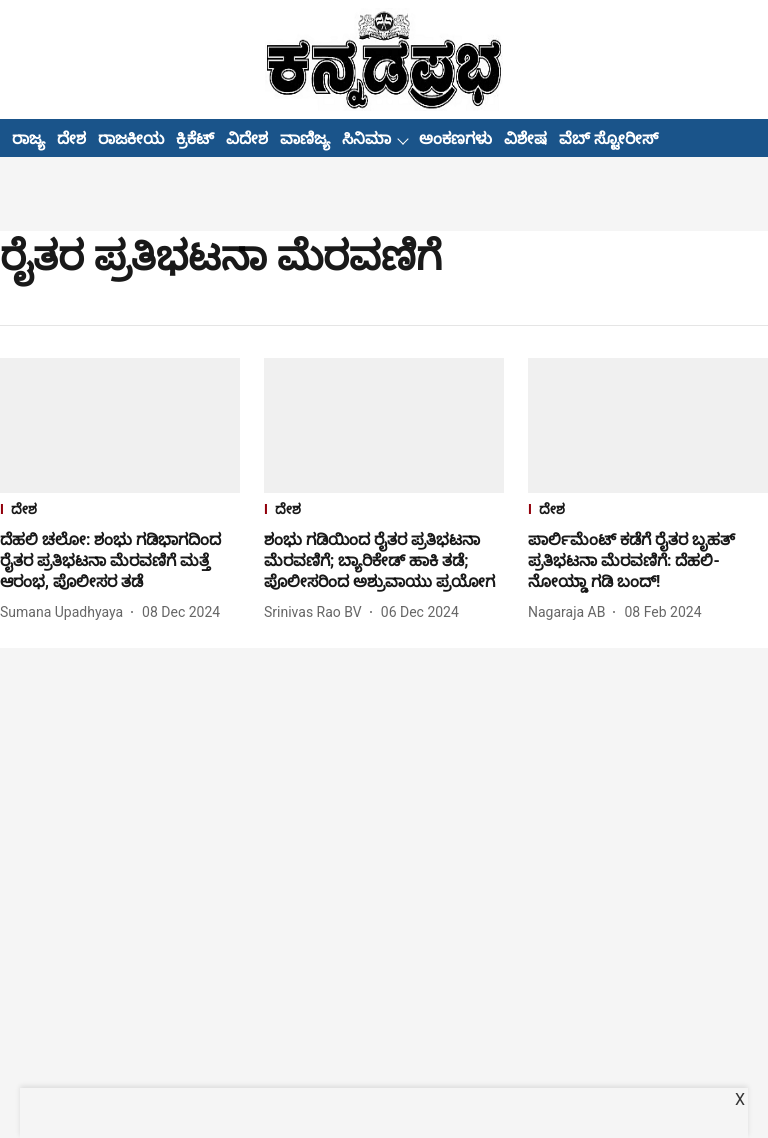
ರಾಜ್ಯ (28, 138)
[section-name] (120, 511)
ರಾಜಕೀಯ (131, 138)
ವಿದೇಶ (247, 138)
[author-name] (65, 612)
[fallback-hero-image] (120, 425)
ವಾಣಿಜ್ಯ (305, 138)
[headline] (120, 561)
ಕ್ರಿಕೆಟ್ (195, 138)
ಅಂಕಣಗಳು (455, 138)
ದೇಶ (71, 138)
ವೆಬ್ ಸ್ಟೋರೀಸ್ (608, 138)
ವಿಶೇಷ (525, 138)
